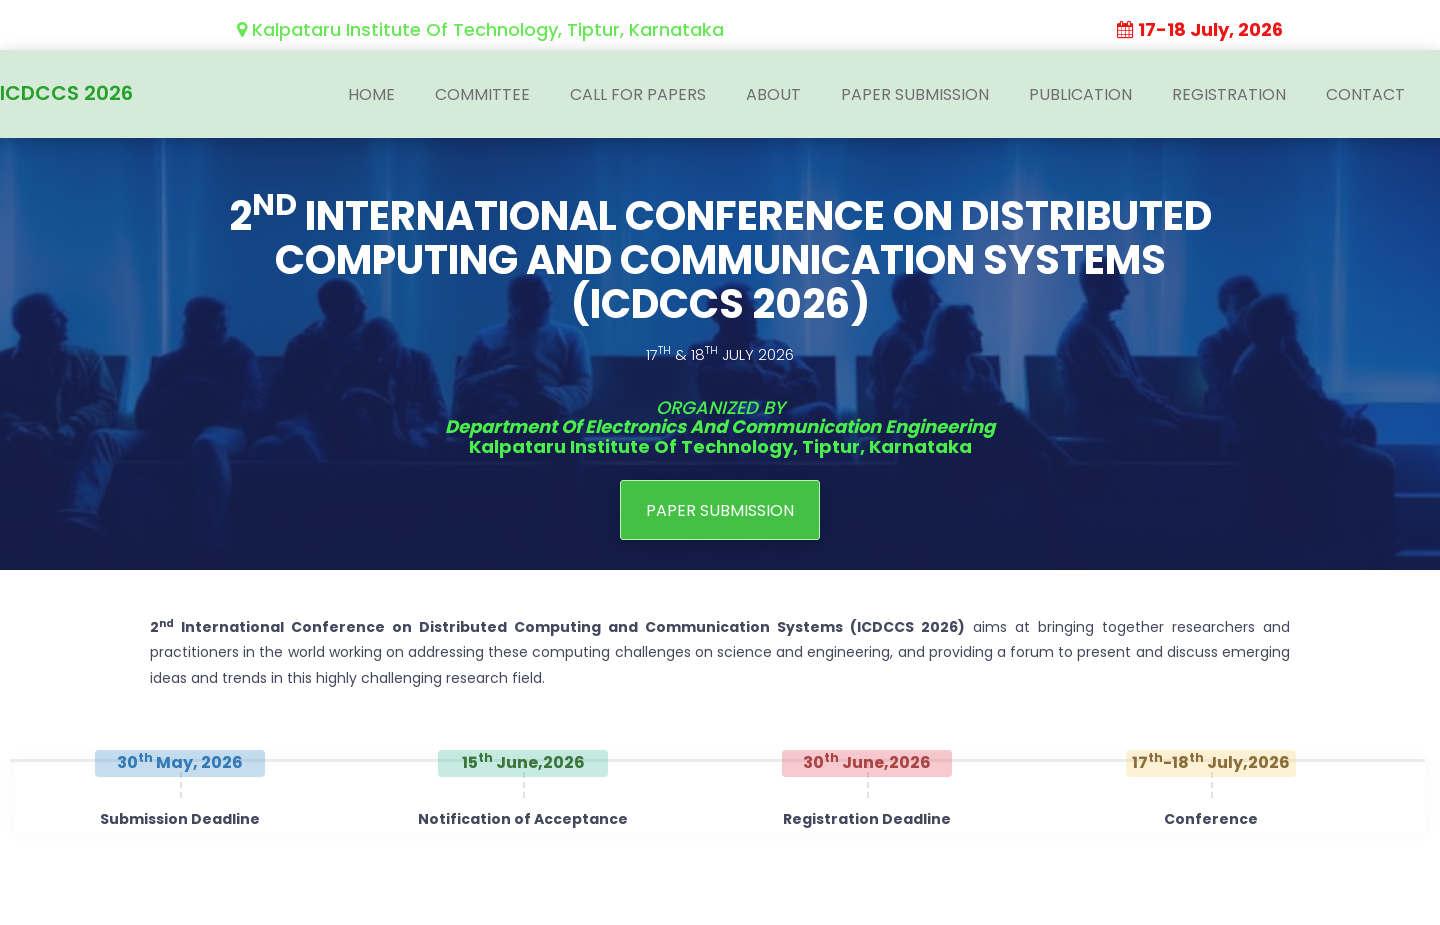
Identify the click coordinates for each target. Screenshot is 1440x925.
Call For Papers (638, 94)
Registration (1229, 94)
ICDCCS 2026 (66, 89)
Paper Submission (915, 94)
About (773, 94)
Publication (1080, 94)
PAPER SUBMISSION (720, 509)
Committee (482, 94)
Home (371, 94)
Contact (1365, 94)
